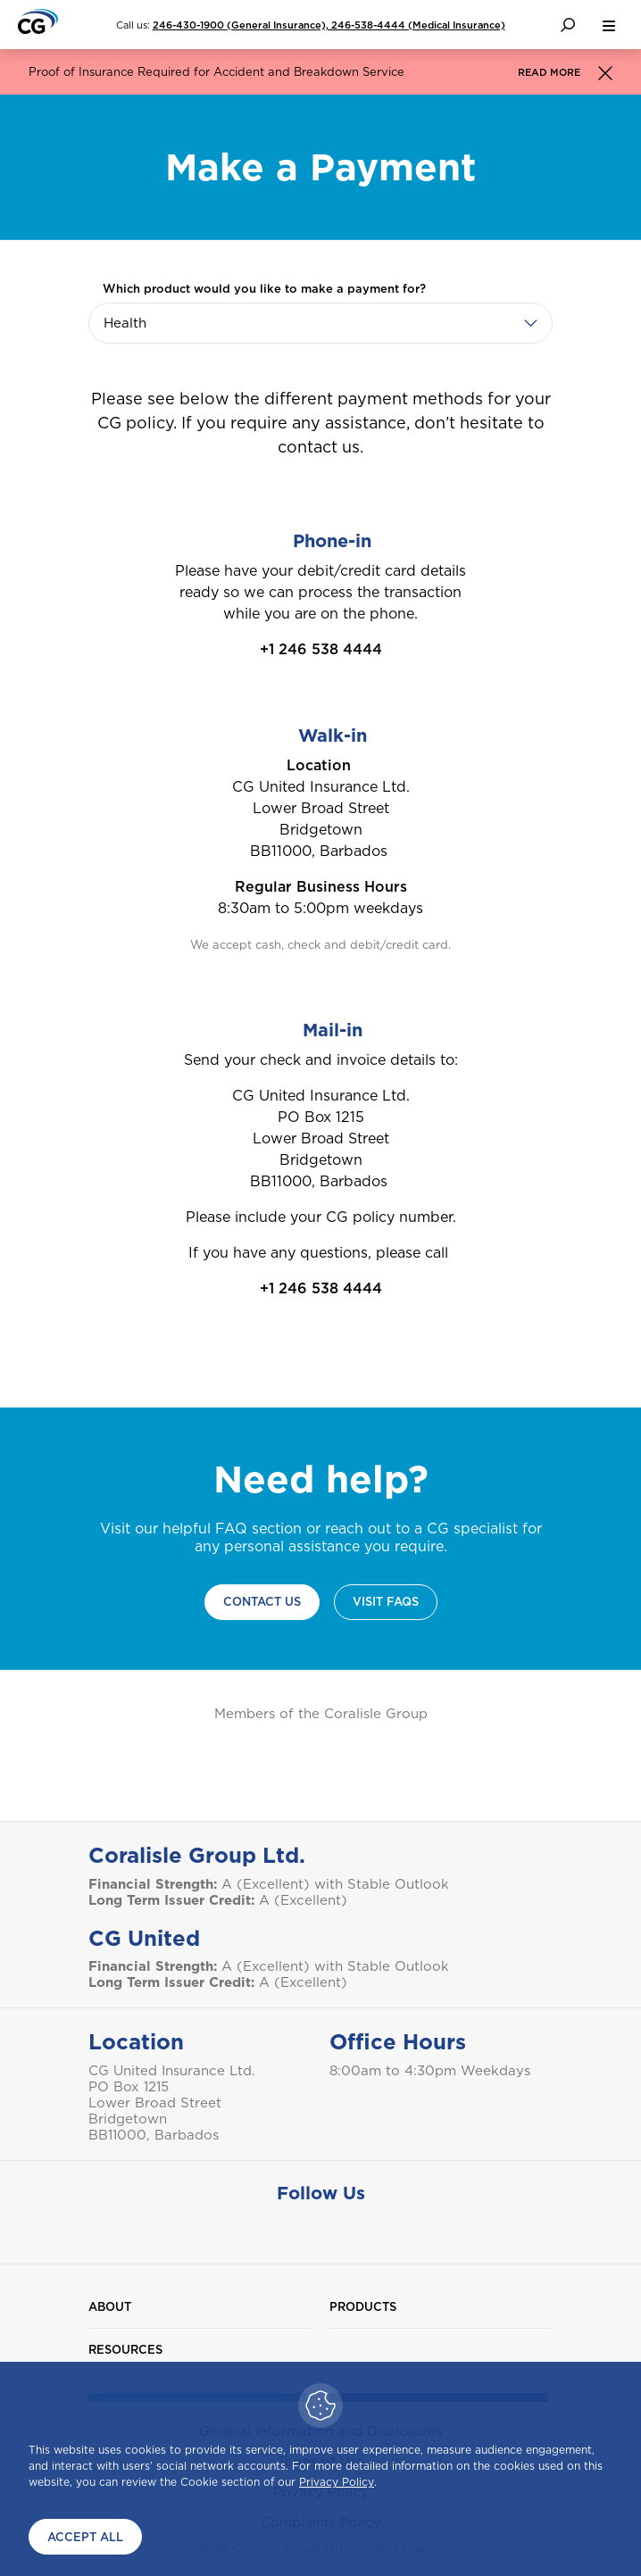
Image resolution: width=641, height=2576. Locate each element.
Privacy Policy (336, 2482)
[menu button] (609, 24)
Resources (125, 2349)
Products (362, 2307)
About (109, 2307)
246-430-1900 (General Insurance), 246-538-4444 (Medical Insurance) (329, 25)
